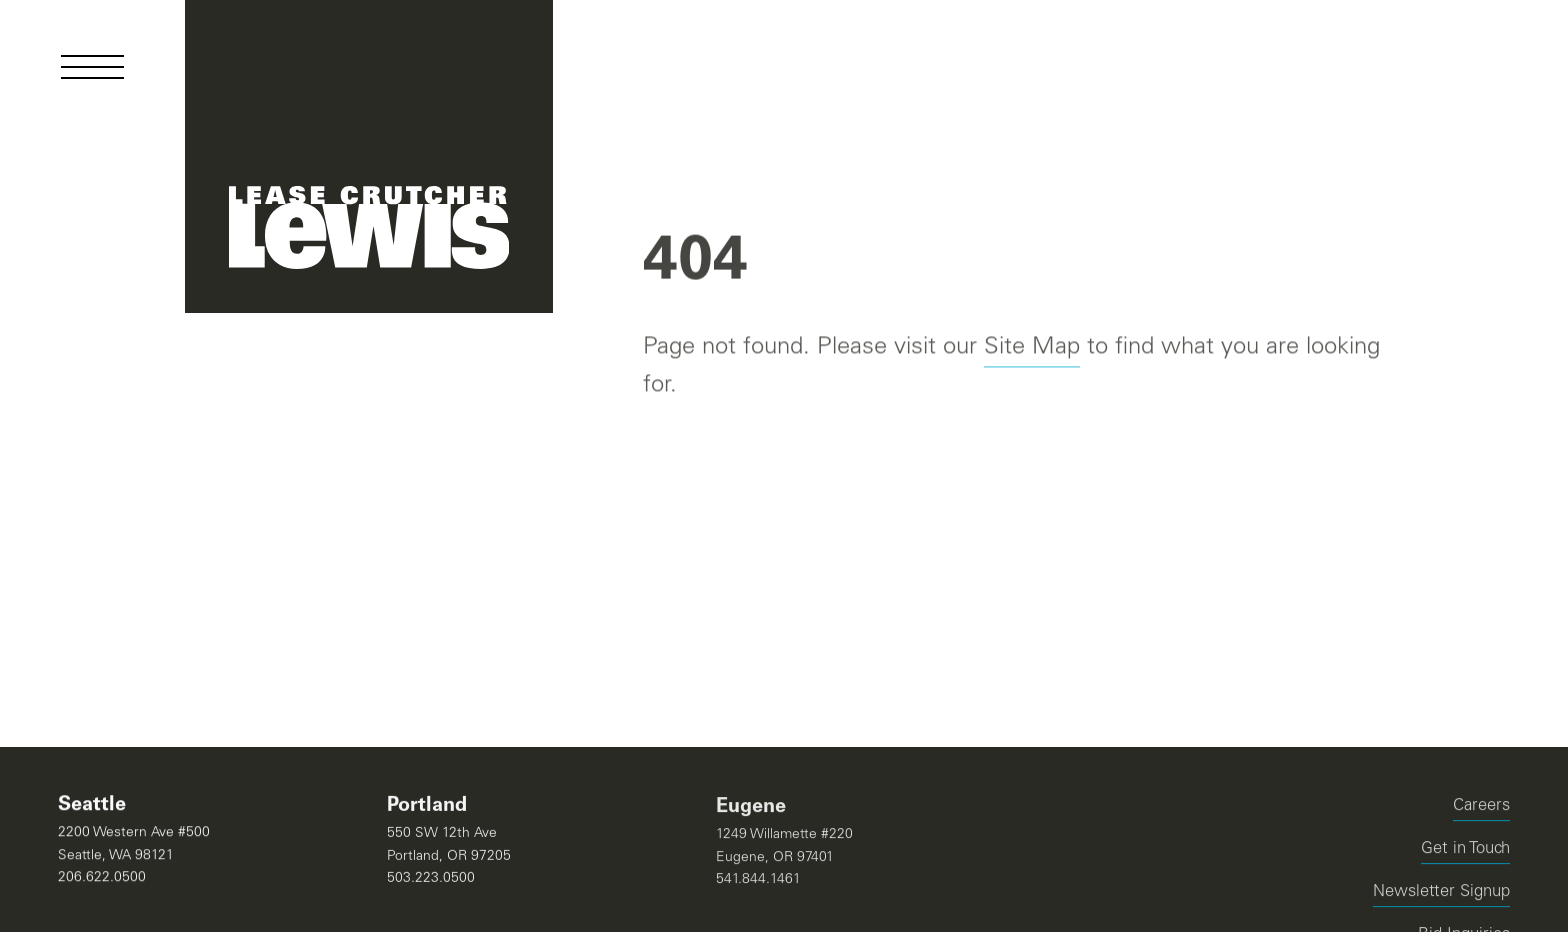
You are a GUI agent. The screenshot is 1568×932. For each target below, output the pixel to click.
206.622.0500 (102, 878)
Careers (1481, 808)
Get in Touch (1465, 851)
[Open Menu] (92, 67)
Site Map (1032, 349)
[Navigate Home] (369, 156)
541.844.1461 (758, 881)
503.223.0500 (431, 879)
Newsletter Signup (1441, 894)
